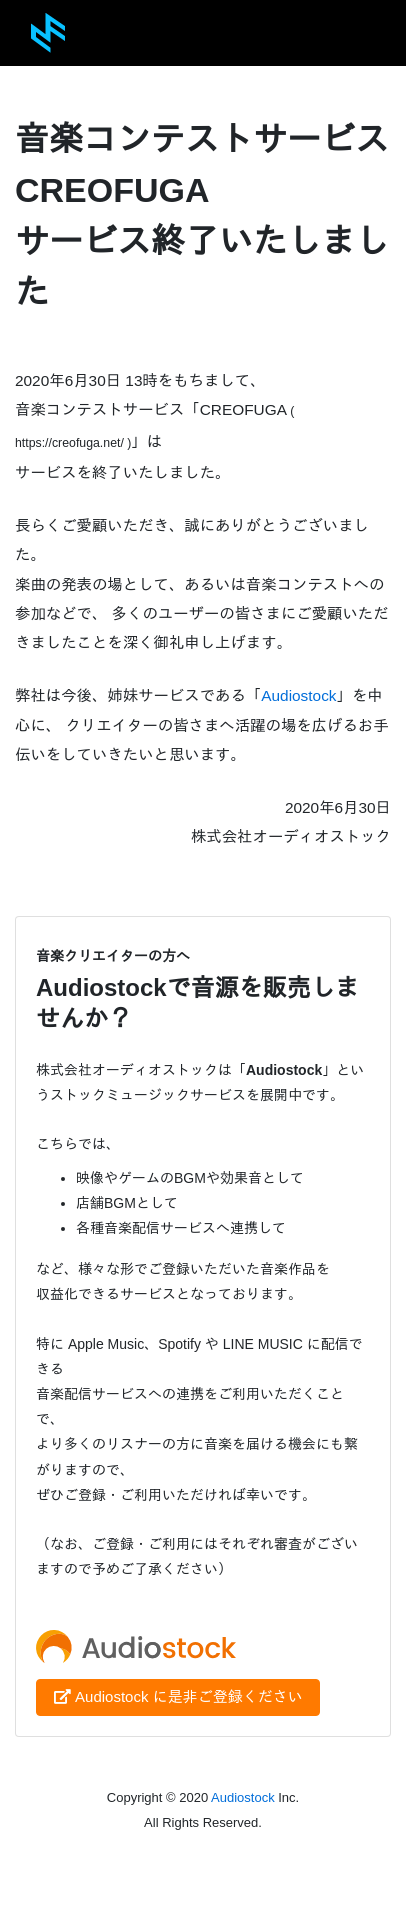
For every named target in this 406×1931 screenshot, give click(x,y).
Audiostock (298, 695)
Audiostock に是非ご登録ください (178, 1696)
